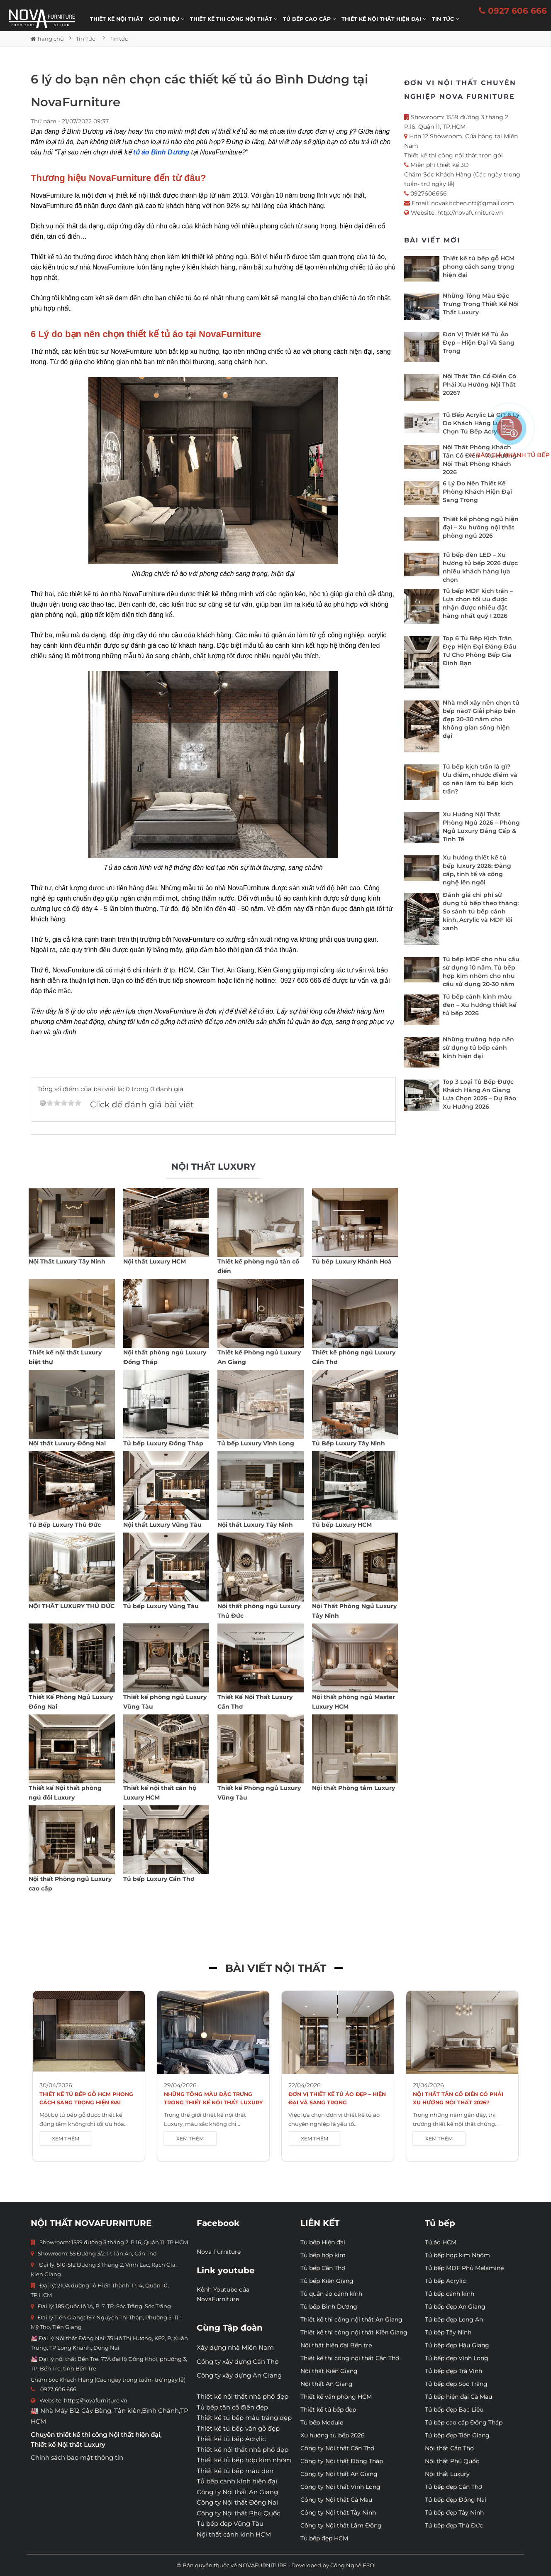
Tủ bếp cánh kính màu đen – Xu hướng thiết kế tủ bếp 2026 (480, 1005)
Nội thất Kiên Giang (329, 2371)
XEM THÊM (65, 2138)
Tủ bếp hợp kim (323, 2255)
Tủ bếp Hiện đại (322, 2242)
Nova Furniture (219, 2251)
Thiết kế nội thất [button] (116, 19)
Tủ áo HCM (440, 2242)
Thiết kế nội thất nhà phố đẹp (242, 2396)
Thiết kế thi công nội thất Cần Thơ (349, 2358)
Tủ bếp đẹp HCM (324, 2538)
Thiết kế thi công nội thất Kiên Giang (353, 2332)
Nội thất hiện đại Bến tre (336, 2345)
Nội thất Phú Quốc (452, 2461)
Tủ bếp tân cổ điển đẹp (232, 2407)
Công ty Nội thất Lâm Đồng (341, 2525)
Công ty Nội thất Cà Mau (336, 2499)
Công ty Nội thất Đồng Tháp (341, 2461)
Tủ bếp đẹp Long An (454, 2319)
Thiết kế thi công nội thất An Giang (351, 2319)
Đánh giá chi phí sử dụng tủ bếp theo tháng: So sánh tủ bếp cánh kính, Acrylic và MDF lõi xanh (481, 911)
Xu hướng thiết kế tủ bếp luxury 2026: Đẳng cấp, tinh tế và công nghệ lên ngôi (477, 870)
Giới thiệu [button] (166, 19)
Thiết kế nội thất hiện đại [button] (383, 19)
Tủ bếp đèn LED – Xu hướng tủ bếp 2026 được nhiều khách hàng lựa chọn (480, 567)
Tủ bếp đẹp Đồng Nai (455, 2499)
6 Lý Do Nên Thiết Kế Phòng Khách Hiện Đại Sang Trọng (477, 492)
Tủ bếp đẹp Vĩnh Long (456, 2358)
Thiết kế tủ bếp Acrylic (231, 2439)
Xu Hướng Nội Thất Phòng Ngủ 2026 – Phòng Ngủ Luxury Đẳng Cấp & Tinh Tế (481, 827)
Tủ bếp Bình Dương (328, 2306)
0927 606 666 (513, 10)
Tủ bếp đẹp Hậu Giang (457, 2345)
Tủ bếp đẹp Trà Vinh (453, 2371)
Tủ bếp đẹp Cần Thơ (453, 2486)
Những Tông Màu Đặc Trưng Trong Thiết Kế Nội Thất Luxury (481, 304)
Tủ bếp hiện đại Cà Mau (458, 2396)
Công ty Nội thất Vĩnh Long (340, 2486)
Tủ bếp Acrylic (445, 2281)
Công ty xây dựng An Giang (239, 2375)
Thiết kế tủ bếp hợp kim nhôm (244, 2460)
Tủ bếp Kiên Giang (327, 2281)
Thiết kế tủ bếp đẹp (328, 2409)
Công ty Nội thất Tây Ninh (338, 2512)
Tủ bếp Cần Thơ (322, 2268)
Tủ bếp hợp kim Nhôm (457, 2255)
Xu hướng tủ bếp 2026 (332, 2435)
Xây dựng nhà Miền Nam (235, 2347)
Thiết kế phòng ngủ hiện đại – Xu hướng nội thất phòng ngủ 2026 (481, 527)
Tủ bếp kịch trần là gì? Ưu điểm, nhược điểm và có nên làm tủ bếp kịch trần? (480, 779)
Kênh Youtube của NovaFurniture (223, 2294)
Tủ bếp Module (321, 2422)
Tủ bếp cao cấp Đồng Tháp (463, 2422)
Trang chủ (47, 38)
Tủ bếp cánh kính (449, 2293)
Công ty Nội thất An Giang (237, 2492)
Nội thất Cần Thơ (449, 2448)
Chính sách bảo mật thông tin (77, 2457)
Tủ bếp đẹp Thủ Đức (454, 2525)
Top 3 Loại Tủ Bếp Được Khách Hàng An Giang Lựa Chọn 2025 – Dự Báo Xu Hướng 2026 (479, 1094)
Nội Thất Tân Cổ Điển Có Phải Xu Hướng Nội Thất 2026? (479, 384)
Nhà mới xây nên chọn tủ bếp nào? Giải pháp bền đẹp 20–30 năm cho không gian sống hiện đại (481, 719)
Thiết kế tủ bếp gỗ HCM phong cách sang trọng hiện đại (478, 267)
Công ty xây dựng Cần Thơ (237, 2361)
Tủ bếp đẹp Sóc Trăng (456, 2383)
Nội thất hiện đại (134, 2435)
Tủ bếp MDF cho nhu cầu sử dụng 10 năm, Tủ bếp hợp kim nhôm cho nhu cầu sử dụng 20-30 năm (481, 971)
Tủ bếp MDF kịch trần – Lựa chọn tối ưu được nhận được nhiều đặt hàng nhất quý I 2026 (478, 603)
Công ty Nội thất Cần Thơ (337, 2448)
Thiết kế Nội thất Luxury (68, 2445)
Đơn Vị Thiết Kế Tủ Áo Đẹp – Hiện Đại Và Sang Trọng (478, 343)
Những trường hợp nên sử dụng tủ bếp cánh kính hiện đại (478, 1048)
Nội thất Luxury (447, 2474)
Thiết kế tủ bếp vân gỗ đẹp (238, 2428)
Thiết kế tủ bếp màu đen (235, 2471)
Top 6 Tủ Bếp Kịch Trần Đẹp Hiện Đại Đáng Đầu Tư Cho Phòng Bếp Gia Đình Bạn (480, 650)
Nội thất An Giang (326, 2383)
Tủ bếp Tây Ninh (448, 2332)
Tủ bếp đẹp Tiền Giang (457, 2435)
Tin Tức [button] (445, 19)
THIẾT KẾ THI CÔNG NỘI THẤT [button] (233, 19)
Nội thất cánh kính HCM (234, 2534)
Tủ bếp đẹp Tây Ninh (454, 2512)
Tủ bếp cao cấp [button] (309, 19)
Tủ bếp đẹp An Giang (455, 2306)
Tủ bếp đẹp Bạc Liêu (454, 2409)
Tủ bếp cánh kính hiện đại (237, 2481)
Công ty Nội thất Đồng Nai (237, 2502)
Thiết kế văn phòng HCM (336, 2396)
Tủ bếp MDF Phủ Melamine (464, 2268)
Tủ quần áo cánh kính (331, 2293)
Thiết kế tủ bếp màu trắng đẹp (244, 2418)
